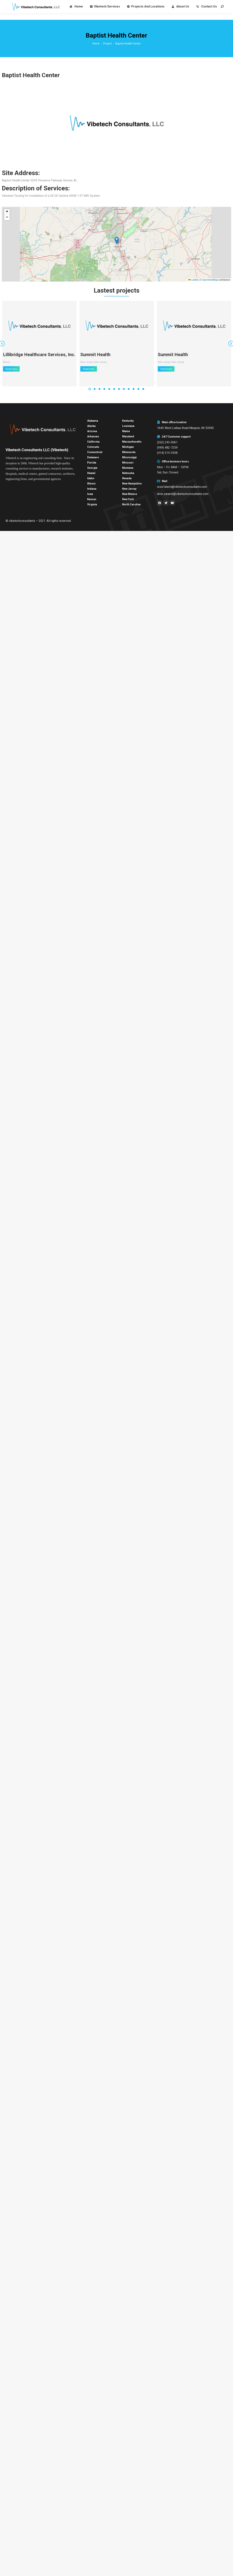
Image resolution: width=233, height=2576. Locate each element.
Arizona (92, 431)
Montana (127, 467)
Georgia (92, 467)
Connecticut (94, 452)
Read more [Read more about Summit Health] (88, 369)
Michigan (128, 446)
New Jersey (86, 362)
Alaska (91, 425)
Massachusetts (131, 441)
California (93, 441)
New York (128, 499)
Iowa (90, 493)
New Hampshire (132, 483)
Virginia (92, 504)
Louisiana (128, 425)
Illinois (6, 362)
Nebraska (128, 473)
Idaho (90, 478)
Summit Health (95, 354)
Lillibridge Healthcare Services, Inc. (39, 354)
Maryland (128, 436)
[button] (116, 240)
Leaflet (193, 280)
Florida (91, 462)
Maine (126, 431)
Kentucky (128, 420)
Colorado (93, 446)
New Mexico (129, 493)
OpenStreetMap (210, 280)
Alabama (92, 420)
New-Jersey (100, 362)
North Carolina (131, 504)
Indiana (91, 488)
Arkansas (93, 436)
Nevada (127, 478)
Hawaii (91, 473)
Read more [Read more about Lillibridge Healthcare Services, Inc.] (11, 369)
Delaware (93, 457)
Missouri (127, 462)
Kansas (91, 499)
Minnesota (128, 452)
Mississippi (129, 457)
